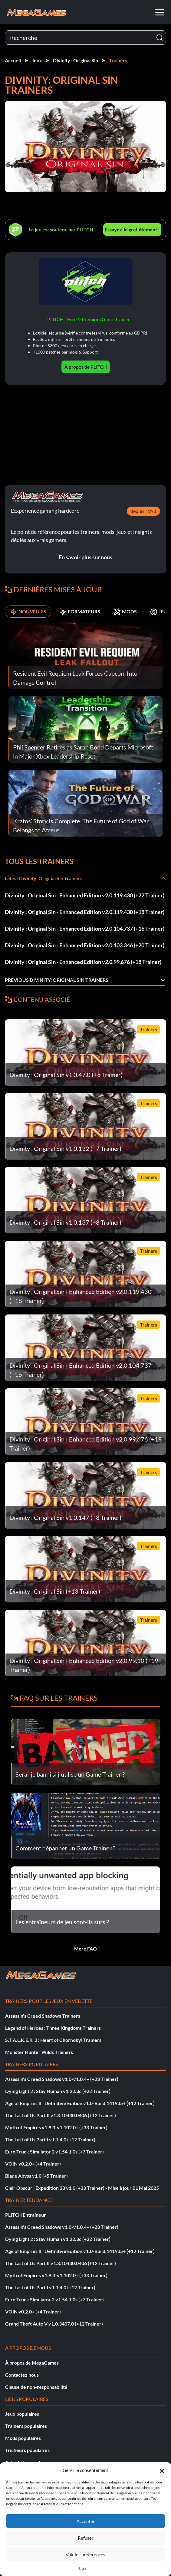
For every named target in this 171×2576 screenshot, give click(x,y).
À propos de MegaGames (32, 2362)
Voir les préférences (85, 2554)
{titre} (82, 2568)
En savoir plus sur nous (85, 557)
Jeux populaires (22, 2414)
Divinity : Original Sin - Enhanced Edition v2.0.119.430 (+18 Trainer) (84, 912)
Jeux (37, 60)
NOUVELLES (28, 611)
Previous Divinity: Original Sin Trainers (56, 980)
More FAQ (85, 1948)
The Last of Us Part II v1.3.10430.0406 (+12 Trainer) (60, 2115)
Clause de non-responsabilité (36, 2387)
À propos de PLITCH (85, 367)
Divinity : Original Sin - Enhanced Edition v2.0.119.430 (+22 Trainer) (84, 895)
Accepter (86, 2521)
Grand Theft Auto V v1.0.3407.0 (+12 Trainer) (54, 2323)
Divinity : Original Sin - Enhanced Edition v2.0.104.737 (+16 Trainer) (84, 928)
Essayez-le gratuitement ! (132, 229)
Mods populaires (23, 2438)
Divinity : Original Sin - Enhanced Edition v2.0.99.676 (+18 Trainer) (83, 961)
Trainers (118, 60)
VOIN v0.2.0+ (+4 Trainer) (33, 2163)
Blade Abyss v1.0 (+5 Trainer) (36, 2176)
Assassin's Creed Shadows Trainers (42, 2016)
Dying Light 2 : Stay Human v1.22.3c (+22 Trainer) (57, 2091)
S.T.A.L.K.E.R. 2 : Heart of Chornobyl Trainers (53, 2040)
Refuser (86, 2538)
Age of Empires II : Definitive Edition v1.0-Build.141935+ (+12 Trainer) (80, 2103)
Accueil (13, 60)
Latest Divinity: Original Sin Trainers (43, 878)
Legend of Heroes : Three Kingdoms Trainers (53, 2028)
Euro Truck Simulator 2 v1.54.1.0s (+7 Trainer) (54, 2151)
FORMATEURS (79, 611)
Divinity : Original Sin (75, 60)
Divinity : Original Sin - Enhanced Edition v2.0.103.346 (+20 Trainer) (84, 945)
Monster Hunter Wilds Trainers (39, 2052)
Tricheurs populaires (27, 2450)
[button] (162, 2470)
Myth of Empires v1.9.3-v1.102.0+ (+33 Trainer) (56, 2127)
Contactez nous (22, 2375)
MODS (125, 611)
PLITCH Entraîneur (25, 2215)
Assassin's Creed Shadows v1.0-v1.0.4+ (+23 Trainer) (61, 2079)
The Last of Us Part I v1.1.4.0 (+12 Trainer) (50, 2139)
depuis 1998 (143, 511)
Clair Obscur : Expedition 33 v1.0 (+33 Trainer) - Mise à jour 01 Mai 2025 (82, 2188)
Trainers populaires (26, 2426)
